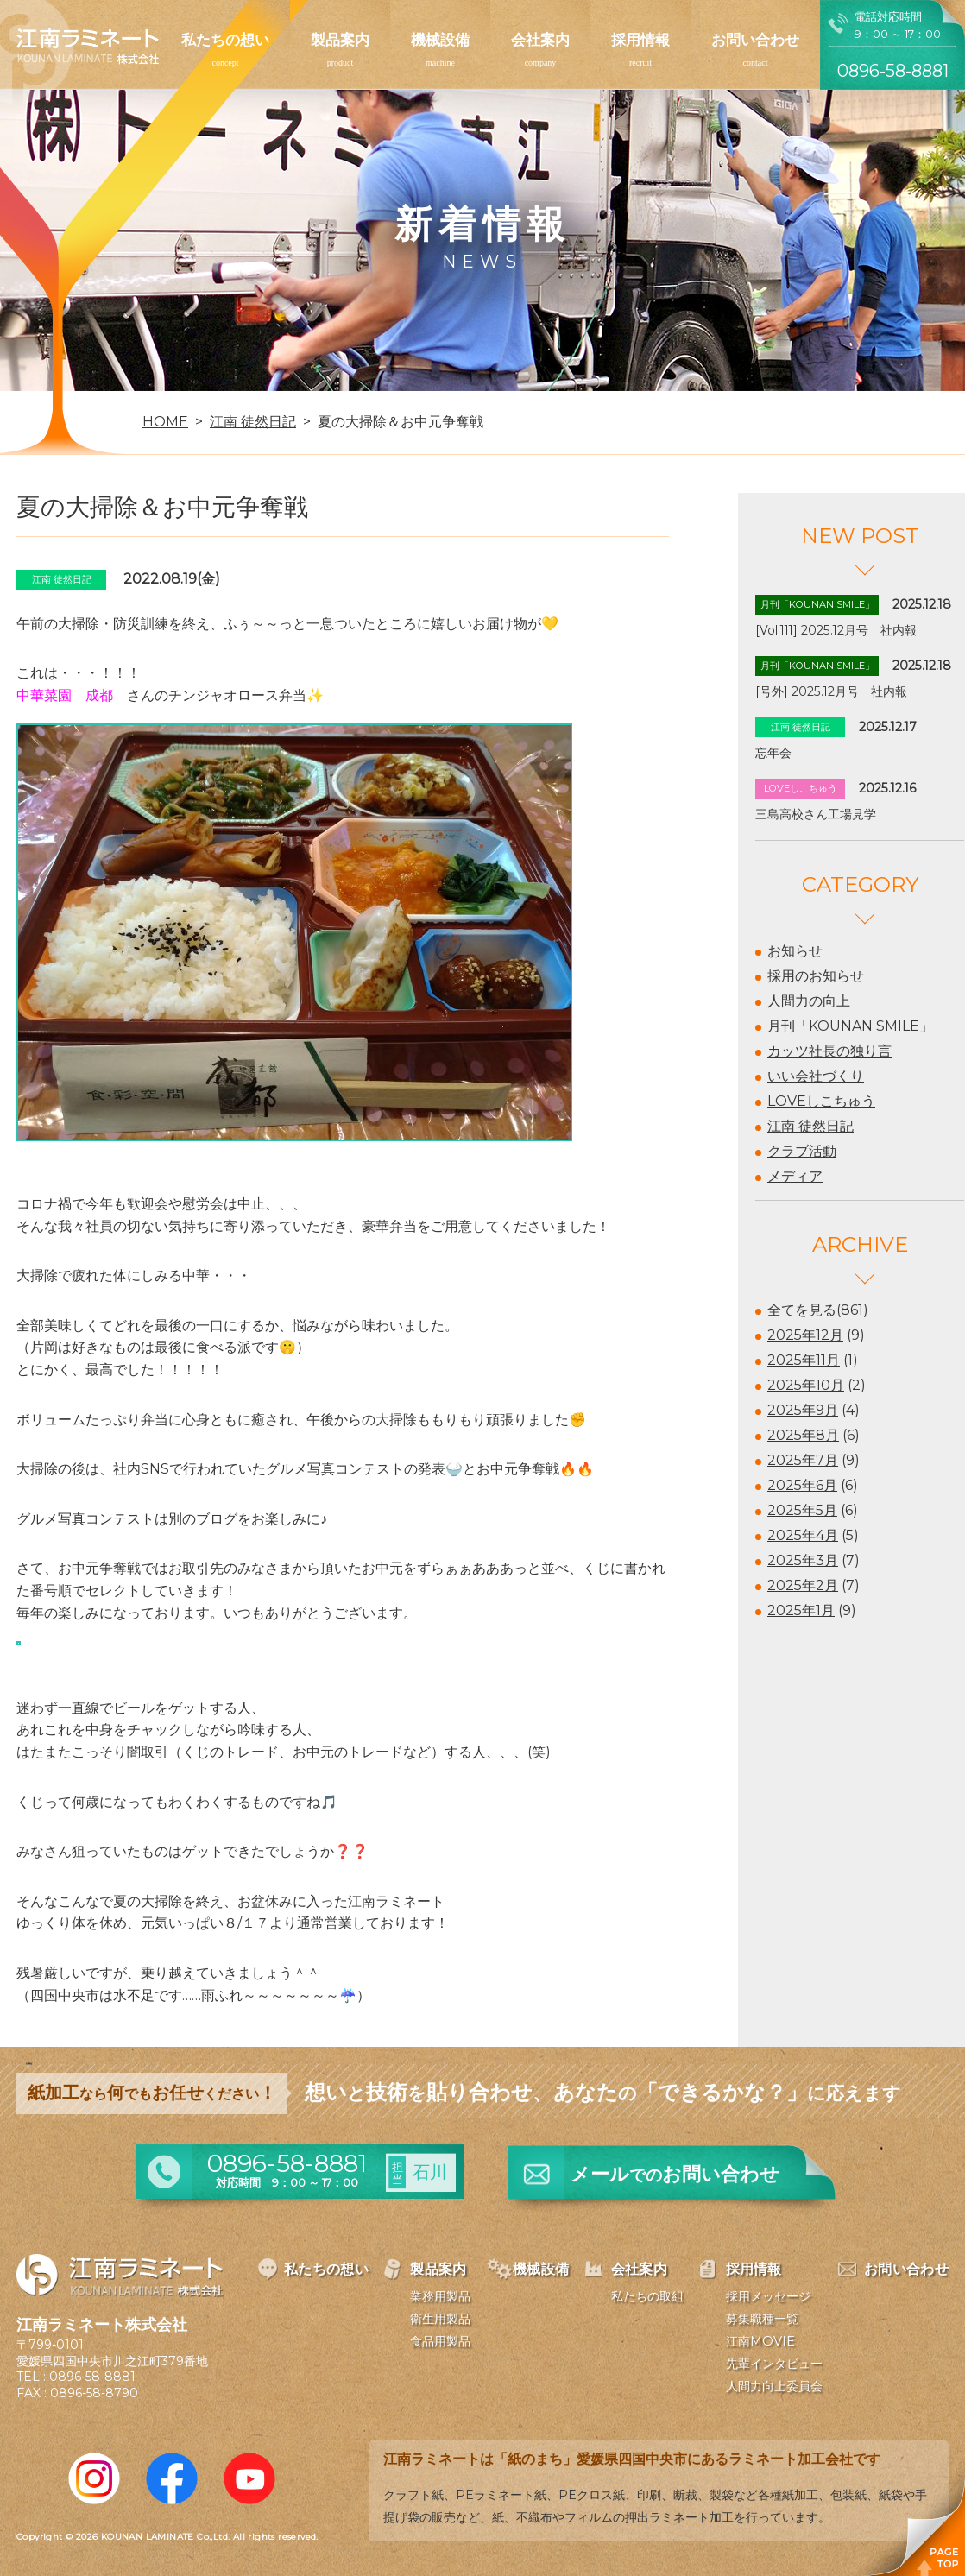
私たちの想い (225, 39)
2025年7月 (802, 1460)
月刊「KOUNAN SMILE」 (850, 1026)
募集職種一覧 (762, 2319)
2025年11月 (803, 1360)
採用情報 (640, 39)
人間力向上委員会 (774, 2386)
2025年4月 (802, 1535)
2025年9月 (802, 1410)
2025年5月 (802, 1510)
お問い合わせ (755, 39)
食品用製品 (440, 2341)
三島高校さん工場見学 (815, 814)
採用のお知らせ (815, 976)
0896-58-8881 (92, 2376)
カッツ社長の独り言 (829, 1051)
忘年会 (773, 753)
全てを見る (801, 1310)
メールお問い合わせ (675, 2174)
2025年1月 (801, 1610)
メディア (795, 1176)
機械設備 (440, 39)
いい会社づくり (815, 1076)
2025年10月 (805, 1385)
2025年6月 (802, 1485)
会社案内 (540, 39)
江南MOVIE (760, 2341)
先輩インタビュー (774, 2363)
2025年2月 (802, 1585)
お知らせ (795, 951)
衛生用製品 (440, 2319)
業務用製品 (440, 2296)
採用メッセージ (768, 2296)
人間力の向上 (808, 1001)
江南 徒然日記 (810, 1126)
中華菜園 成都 (64, 695)
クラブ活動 (801, 1151)
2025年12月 (805, 1335)
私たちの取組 (647, 2296)
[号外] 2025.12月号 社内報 (831, 691)
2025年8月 (803, 1435)
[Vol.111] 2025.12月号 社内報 (836, 630)
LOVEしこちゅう (821, 1101)
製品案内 (340, 39)
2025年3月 (802, 1560)
